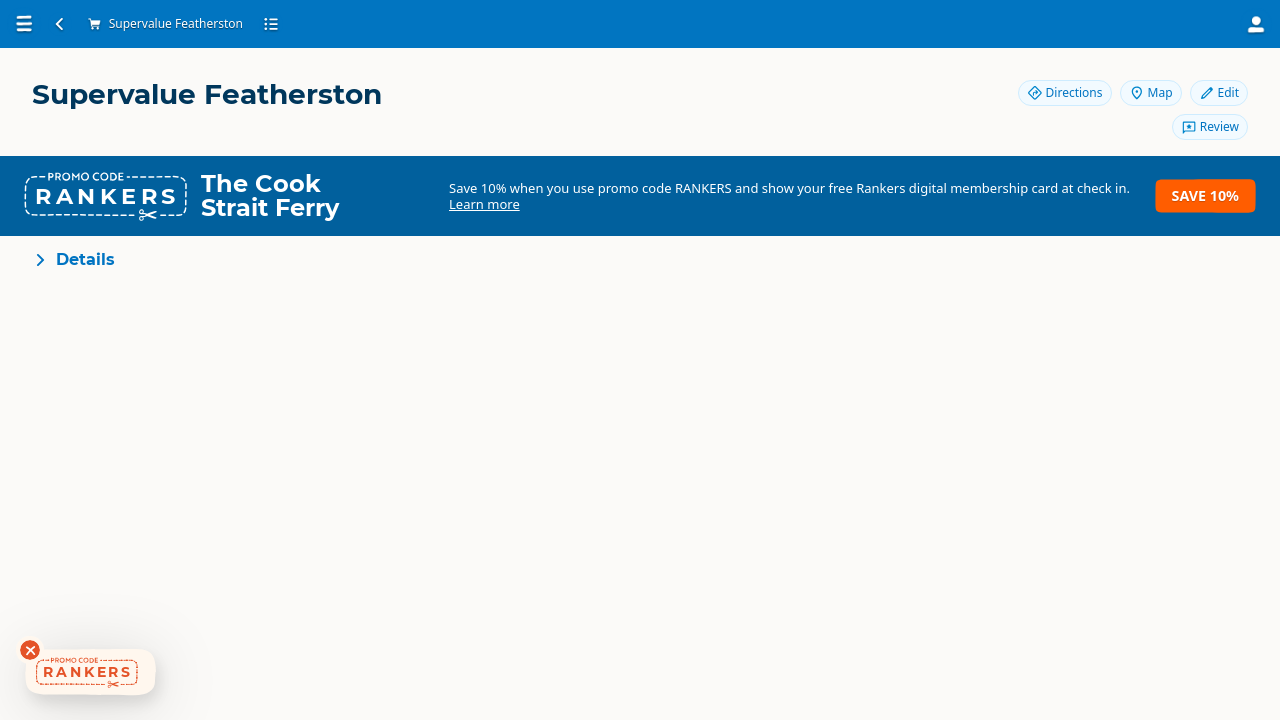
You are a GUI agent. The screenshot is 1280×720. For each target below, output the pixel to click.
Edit (1219, 92)
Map (1151, 92)
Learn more (484, 204)
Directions (1065, 92)
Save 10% (1205, 195)
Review (1210, 126)
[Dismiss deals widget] (30, 650)
